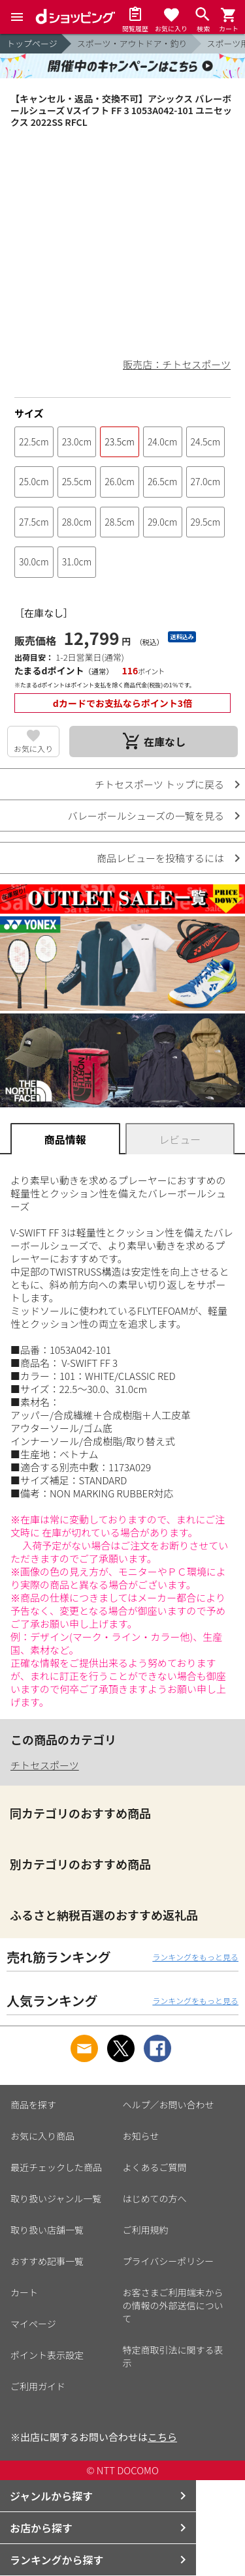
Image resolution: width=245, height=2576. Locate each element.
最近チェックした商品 (56, 2167)
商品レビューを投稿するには (160, 858)
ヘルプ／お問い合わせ (168, 2104)
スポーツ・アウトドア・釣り (132, 43)
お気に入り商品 (42, 2135)
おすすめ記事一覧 (47, 2261)
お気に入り (33, 748)
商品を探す (33, 2104)
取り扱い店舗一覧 (47, 2229)
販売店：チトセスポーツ (177, 364)
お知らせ (141, 2135)
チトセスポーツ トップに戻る (159, 784)
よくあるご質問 (155, 2167)
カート (24, 2292)
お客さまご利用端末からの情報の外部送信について (173, 2305)
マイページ (33, 2323)
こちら (162, 2437)
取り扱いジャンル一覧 (55, 2198)
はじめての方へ (155, 2198)
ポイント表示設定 (47, 2354)
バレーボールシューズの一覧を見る (146, 815)
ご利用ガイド (37, 2386)
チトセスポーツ (44, 1765)
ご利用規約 (146, 2229)
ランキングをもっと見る (195, 1956)
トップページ (32, 43)
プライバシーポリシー (168, 2261)
